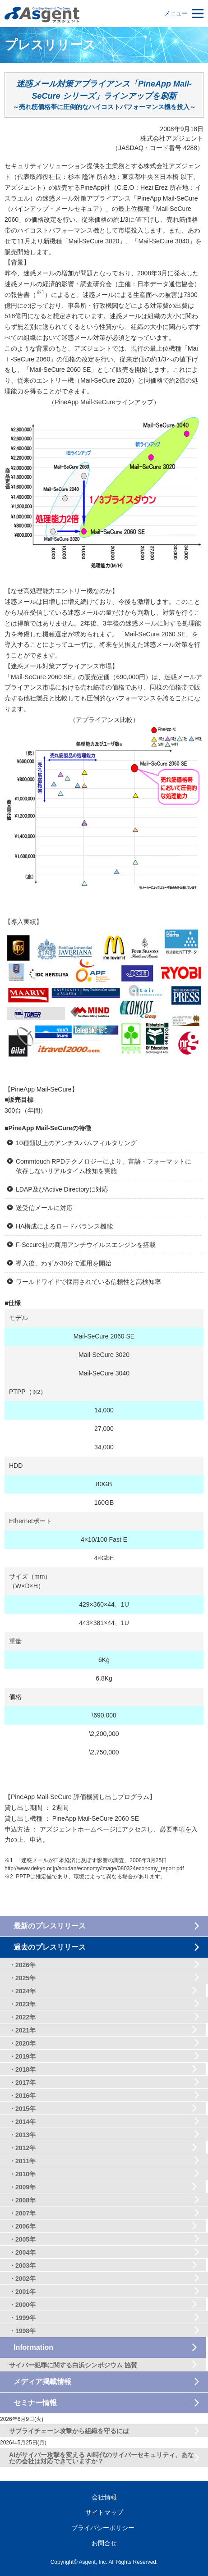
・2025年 (22, 1978)
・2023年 (22, 2004)
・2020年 (22, 2043)
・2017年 (22, 2082)
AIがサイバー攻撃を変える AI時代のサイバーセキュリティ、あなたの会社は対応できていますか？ (101, 2458)
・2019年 (22, 2056)
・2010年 (22, 2174)
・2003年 (22, 2265)
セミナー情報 (35, 2403)
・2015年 (22, 2108)
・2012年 (22, 2147)
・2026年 (22, 1965)
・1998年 (22, 2330)
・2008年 (22, 2200)
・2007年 (22, 2213)
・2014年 (22, 2121)
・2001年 (22, 2291)
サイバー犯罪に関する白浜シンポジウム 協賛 (73, 2365)
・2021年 (22, 2030)
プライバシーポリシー (102, 2527)
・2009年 (22, 2187)
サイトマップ (104, 2512)
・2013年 (22, 2134)
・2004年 (22, 2252)
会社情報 (104, 2497)
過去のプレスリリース (50, 1947)
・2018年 (22, 2069)
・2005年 (22, 2239)
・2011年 (22, 2161)
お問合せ (104, 2543)
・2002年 (22, 2278)
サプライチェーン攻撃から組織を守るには (69, 2430)
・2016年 (22, 2095)
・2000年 (22, 2304)
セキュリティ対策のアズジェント (42, 15)
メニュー (176, 13)
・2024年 (22, 1991)
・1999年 (22, 2317)
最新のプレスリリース (50, 1926)
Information (33, 2347)
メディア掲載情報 (42, 2381)
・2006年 (22, 2226)
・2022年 (22, 2017)
